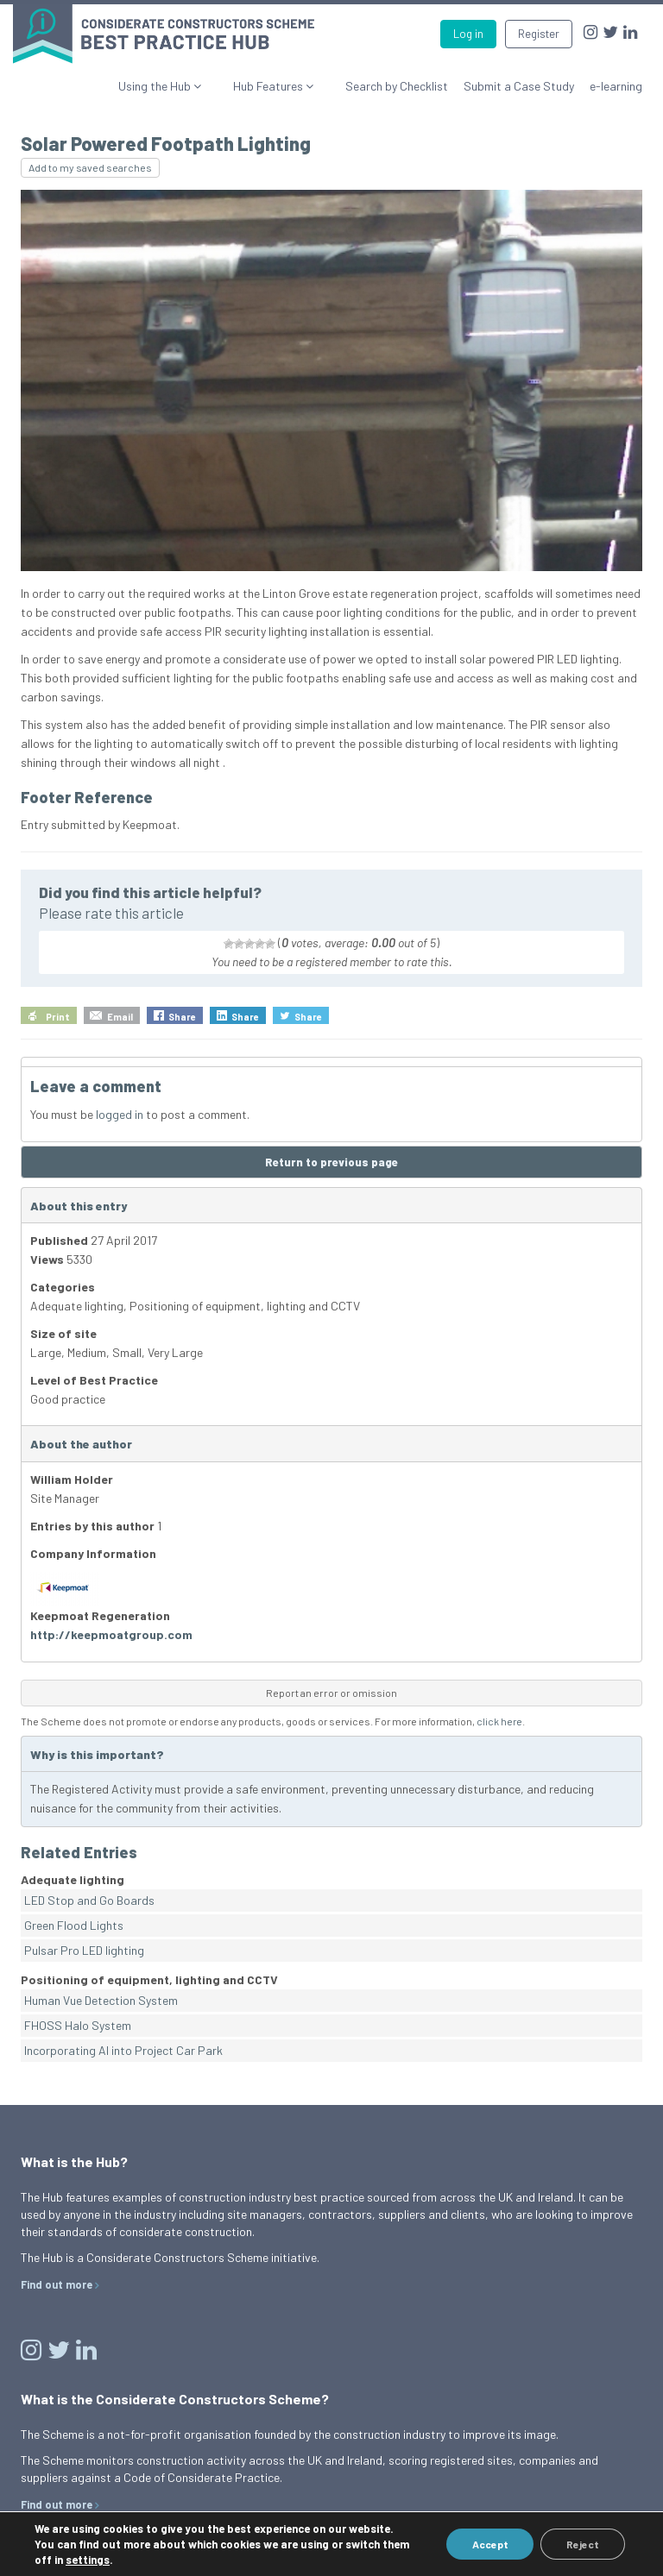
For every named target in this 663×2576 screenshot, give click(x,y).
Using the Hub (188, 86)
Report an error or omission (331, 1693)
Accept (489, 2544)
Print (58, 1016)
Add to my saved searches (90, 167)
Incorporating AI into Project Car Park (123, 2050)
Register (538, 34)
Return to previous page (331, 1162)
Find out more (56, 2284)
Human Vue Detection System (101, 2000)
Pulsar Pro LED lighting (84, 1950)
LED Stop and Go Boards (89, 1900)
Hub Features (285, 86)
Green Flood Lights (73, 1925)
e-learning (616, 86)
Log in (468, 34)
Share (182, 1016)
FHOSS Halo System (77, 2025)
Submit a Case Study (519, 86)
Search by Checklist (396, 86)
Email (120, 1016)
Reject (582, 2544)
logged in (119, 1114)
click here (499, 1721)
